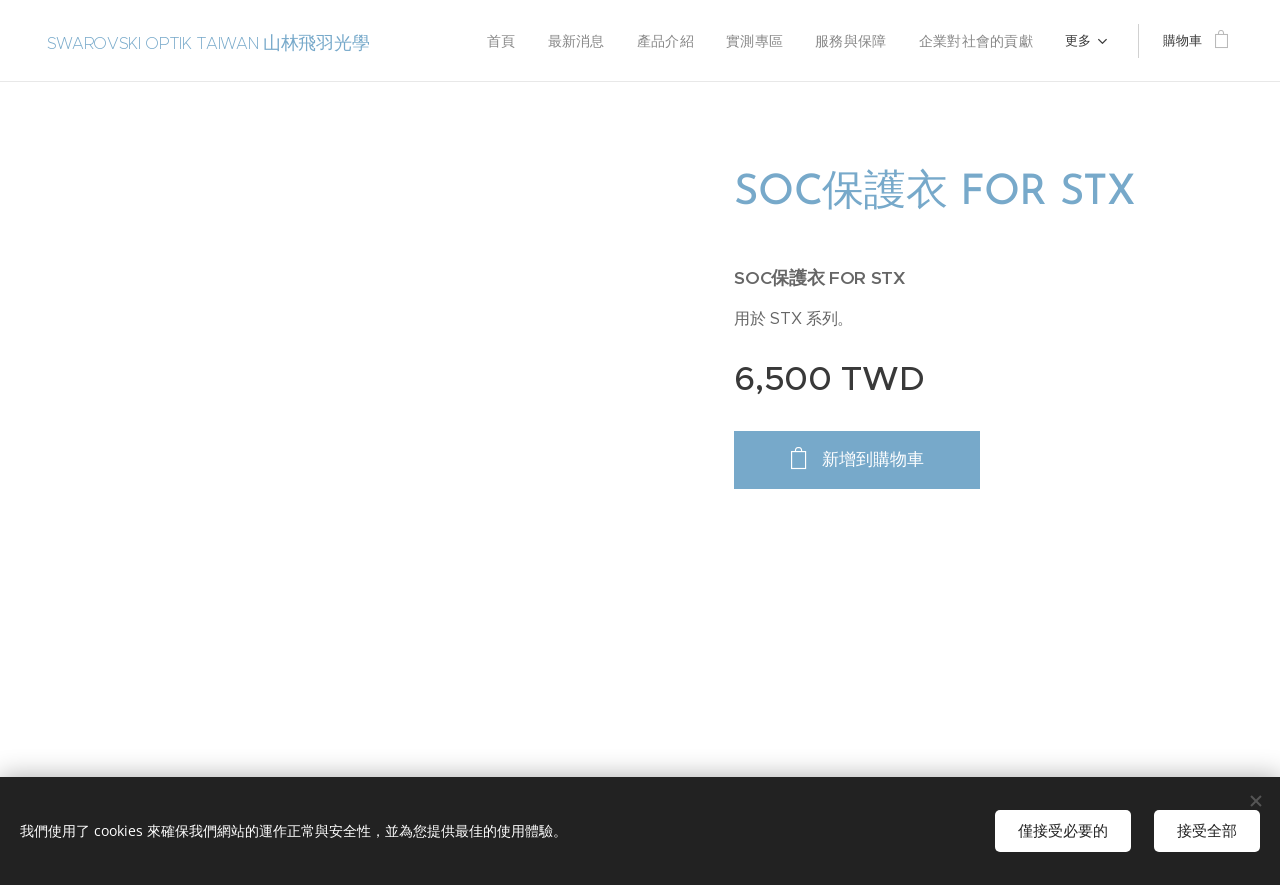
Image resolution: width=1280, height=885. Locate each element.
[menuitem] (447, 41)
